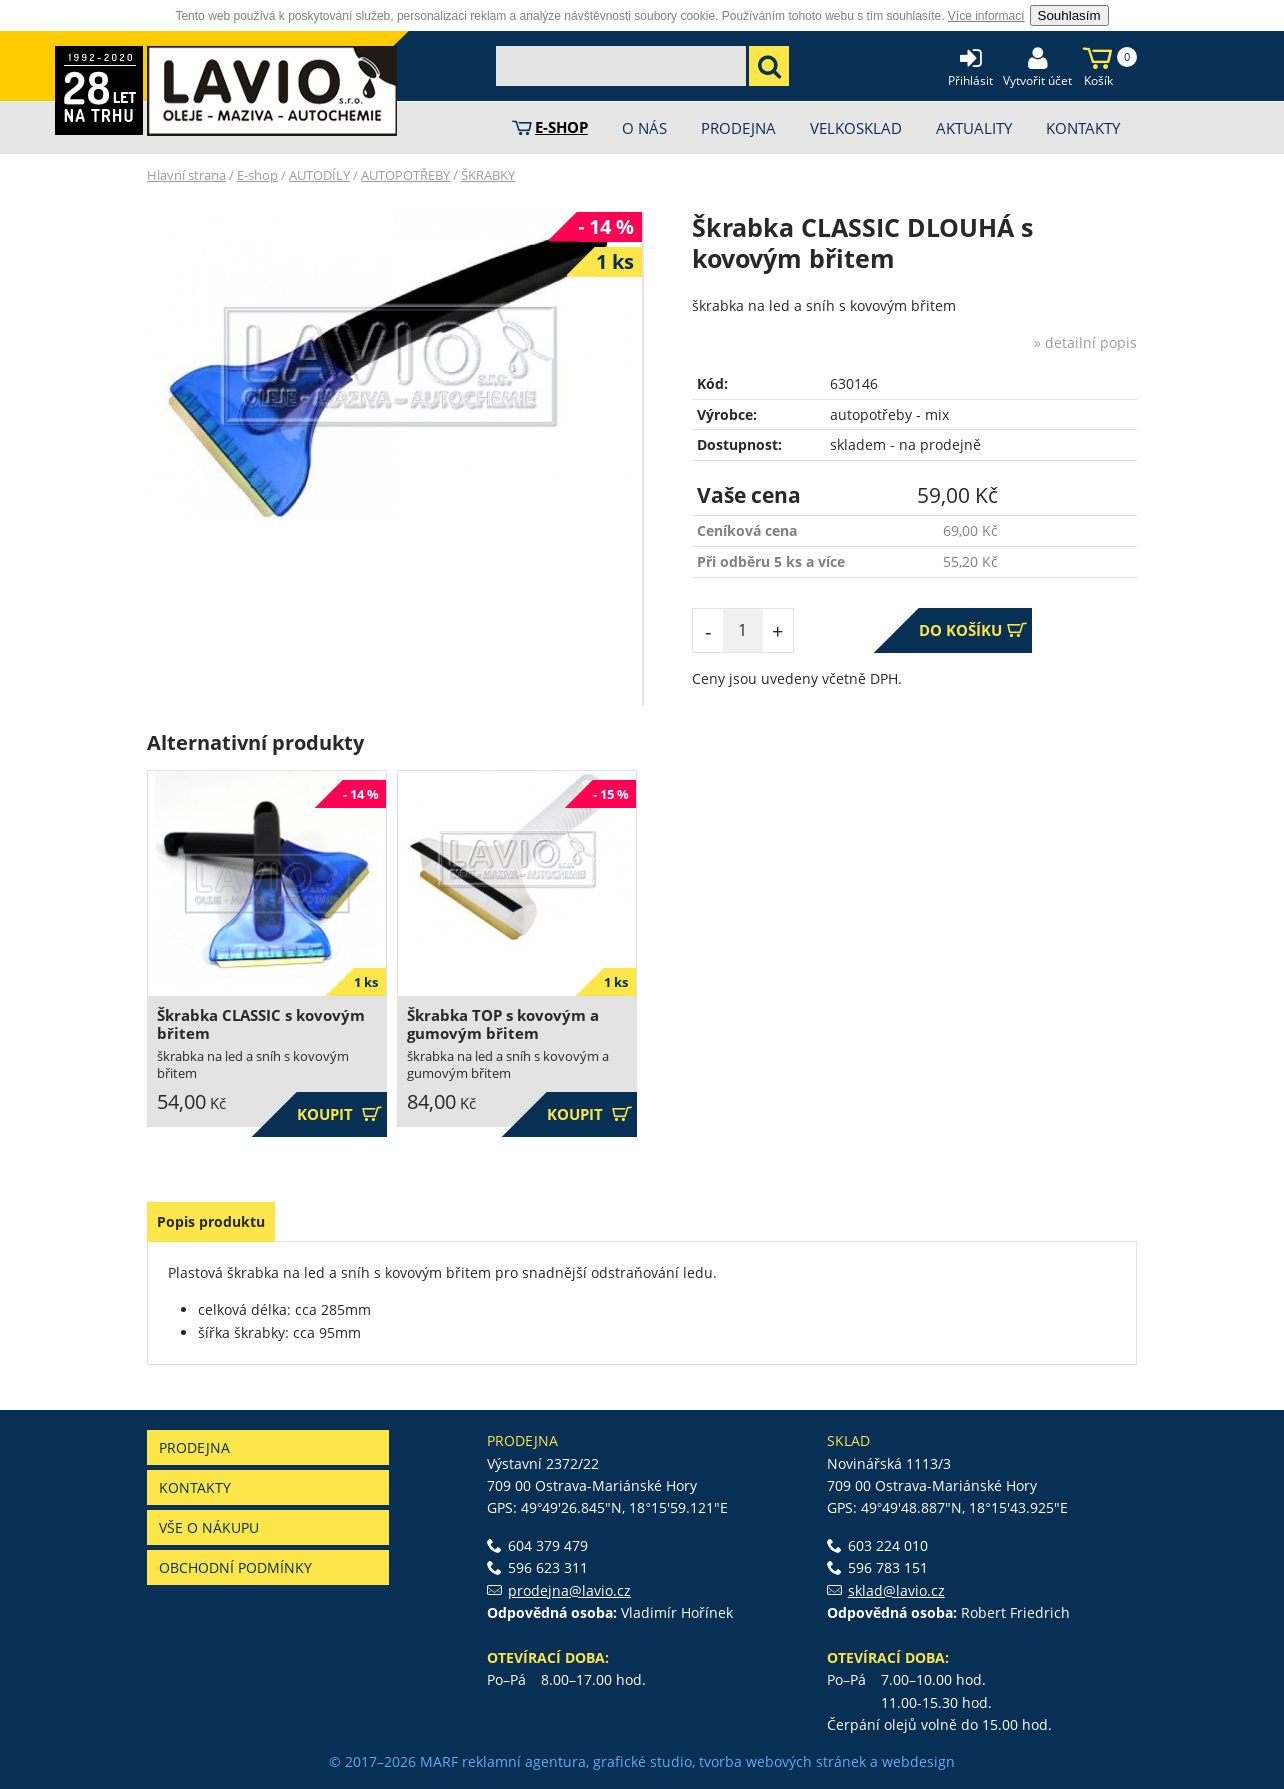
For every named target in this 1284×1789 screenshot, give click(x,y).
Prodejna (194, 1447)
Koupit (339, 1114)
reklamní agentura (524, 1761)
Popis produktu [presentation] (211, 1221)
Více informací (986, 16)
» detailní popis (1085, 342)
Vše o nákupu (209, 1527)
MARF (439, 1761)
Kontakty (195, 1487)
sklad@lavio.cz (896, 1590)
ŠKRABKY (488, 175)
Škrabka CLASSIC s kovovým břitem (261, 1024)
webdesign (918, 1761)
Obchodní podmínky (235, 1567)
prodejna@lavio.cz (569, 1590)
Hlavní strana (186, 175)
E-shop (257, 175)
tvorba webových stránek (782, 1761)
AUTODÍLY (319, 175)
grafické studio (642, 1761)
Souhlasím (1069, 15)
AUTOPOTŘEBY (405, 175)
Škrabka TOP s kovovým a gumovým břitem (503, 1024)
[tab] (211, 1222)
